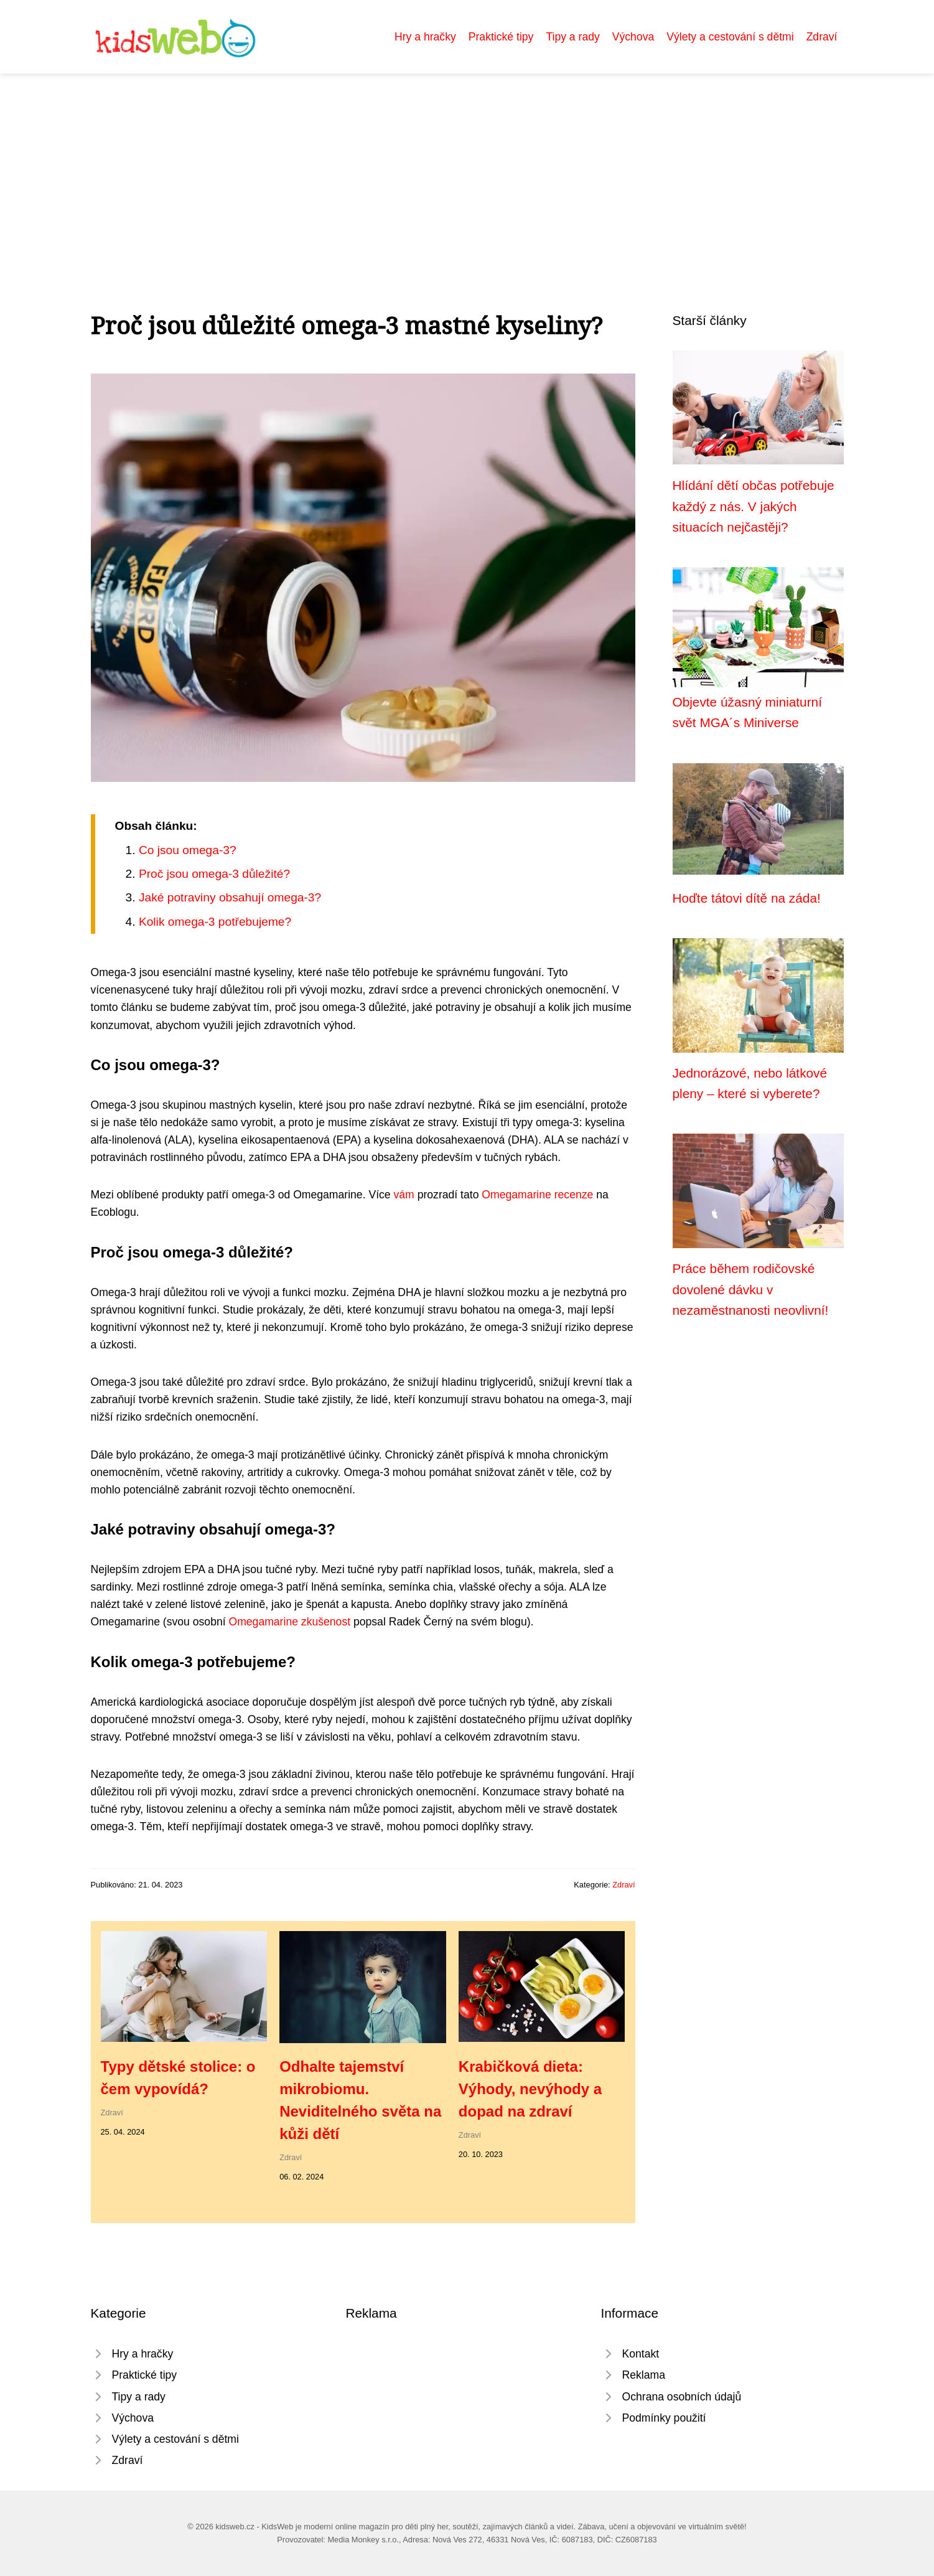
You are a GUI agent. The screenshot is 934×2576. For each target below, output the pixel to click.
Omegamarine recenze (537, 1194)
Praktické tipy (501, 37)
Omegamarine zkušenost (289, 1621)
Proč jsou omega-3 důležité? (214, 873)
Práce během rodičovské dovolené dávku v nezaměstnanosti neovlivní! (751, 1289)
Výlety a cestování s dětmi (729, 37)
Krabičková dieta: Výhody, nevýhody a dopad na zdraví (530, 2089)
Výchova (633, 37)
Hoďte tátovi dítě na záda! (747, 898)
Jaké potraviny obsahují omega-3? (230, 897)
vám (404, 1194)
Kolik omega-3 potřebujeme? (215, 921)
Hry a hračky (425, 37)
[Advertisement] (467, 167)
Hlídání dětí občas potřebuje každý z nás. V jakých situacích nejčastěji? (753, 506)
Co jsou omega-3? (187, 850)
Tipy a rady (572, 37)
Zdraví (822, 37)
